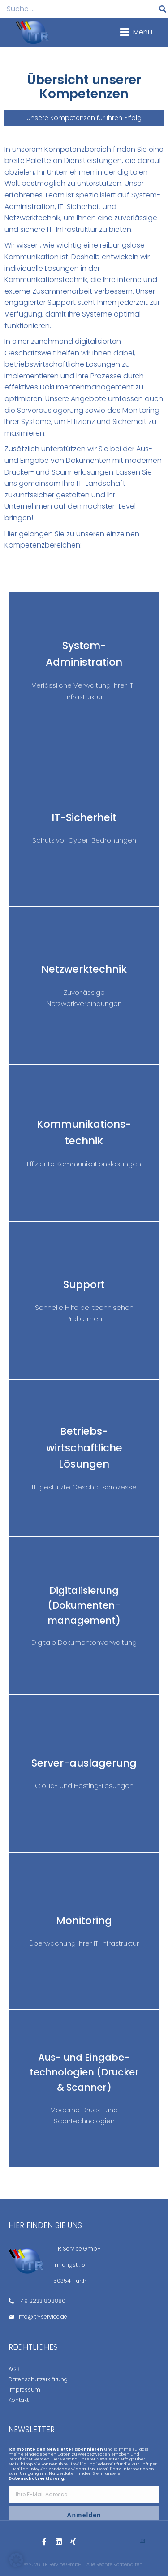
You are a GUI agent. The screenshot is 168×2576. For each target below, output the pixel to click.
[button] (136, 32)
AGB (14, 2369)
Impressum (24, 2389)
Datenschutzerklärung (38, 2379)
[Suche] (163, 9)
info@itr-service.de (50, 2469)
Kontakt (19, 2400)
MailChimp (21, 2464)
